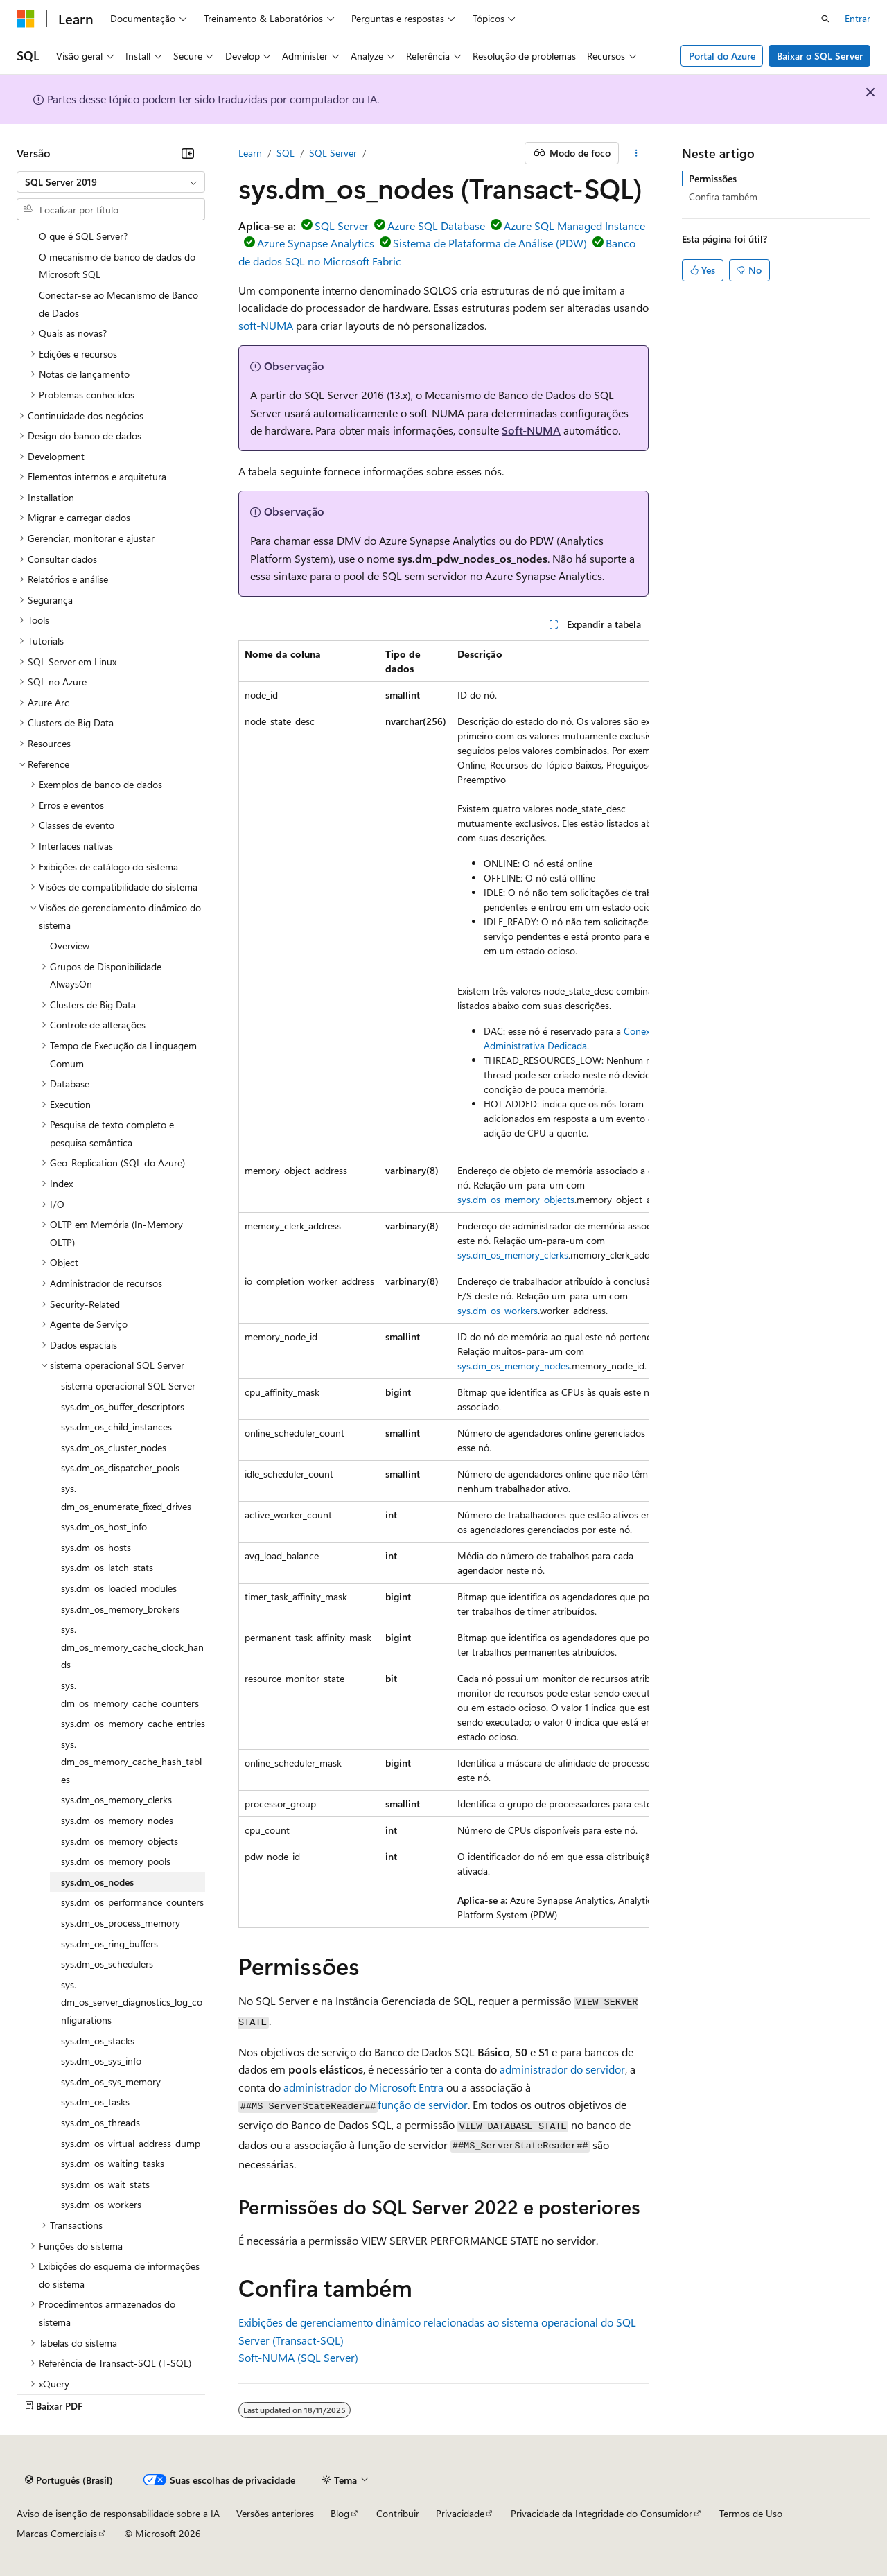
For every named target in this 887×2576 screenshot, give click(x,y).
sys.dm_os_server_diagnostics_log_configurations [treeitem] (131, 2002)
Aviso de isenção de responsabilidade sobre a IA (118, 2513)
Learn (250, 152)
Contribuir (397, 2513)
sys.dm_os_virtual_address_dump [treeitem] (130, 2143)
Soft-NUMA (531, 430)
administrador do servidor (562, 2069)
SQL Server (333, 152)
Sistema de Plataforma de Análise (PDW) (490, 243)
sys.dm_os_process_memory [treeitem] (120, 1922)
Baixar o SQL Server (820, 55)
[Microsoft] (26, 19)
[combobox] (111, 182)
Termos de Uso (750, 2513)
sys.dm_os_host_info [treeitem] (104, 1526)
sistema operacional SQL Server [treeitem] (128, 1385)
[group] (443, 1284)
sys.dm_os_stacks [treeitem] (97, 2040)
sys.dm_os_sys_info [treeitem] (101, 2060)
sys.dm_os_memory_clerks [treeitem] (116, 1799)
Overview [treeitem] (69, 945)
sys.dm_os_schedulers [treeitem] (107, 1963)
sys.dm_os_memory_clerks (512, 1254)
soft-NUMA (265, 325)
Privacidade (460, 2513)
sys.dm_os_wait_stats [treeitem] (105, 2184)
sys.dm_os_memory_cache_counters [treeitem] (130, 1694)
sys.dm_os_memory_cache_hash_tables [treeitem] (131, 1761)
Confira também (723, 196)
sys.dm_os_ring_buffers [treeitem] (109, 1943)
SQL (285, 152)
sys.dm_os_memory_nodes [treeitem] (117, 1820)
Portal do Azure (722, 55)
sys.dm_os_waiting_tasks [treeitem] (112, 2163)
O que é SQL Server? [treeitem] (83, 236)
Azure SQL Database (436, 225)
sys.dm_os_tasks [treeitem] (95, 2101)
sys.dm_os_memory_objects (515, 1199)
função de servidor (423, 2104)
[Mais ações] (636, 153)
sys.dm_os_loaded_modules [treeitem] (119, 1588)
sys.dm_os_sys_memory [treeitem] (111, 2081)
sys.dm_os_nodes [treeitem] (97, 1882)
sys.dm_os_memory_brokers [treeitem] (120, 1608)
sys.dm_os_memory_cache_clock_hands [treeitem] (132, 1646)
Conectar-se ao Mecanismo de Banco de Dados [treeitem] (118, 303)
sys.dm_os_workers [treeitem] (101, 2204)
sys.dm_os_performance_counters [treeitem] (132, 1902)
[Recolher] (187, 153)
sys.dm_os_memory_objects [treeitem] (119, 1841)
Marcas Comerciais (57, 2533)
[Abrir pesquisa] (825, 18)
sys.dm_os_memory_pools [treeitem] (115, 1861)
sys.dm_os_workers (497, 1310)
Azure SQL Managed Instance (574, 225)
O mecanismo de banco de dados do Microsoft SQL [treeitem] (117, 265)
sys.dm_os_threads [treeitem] (100, 2122)
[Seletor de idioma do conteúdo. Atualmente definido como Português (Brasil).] (69, 2480)
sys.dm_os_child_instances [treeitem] (116, 1426)
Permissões (713, 178)
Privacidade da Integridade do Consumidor (601, 2513)
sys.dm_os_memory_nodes (513, 1365)
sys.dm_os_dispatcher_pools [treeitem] (120, 1467)
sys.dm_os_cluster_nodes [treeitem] (113, 1447)
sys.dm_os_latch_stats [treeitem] (107, 1567)
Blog (340, 2513)
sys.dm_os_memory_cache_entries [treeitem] (133, 1723)
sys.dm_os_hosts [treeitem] (96, 1547)
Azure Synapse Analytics (315, 243)
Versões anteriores (275, 2513)
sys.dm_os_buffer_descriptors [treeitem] (122, 1406)
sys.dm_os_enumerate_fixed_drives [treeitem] (126, 1497)
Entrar (857, 18)
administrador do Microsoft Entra (363, 2087)
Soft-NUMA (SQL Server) (298, 2357)
